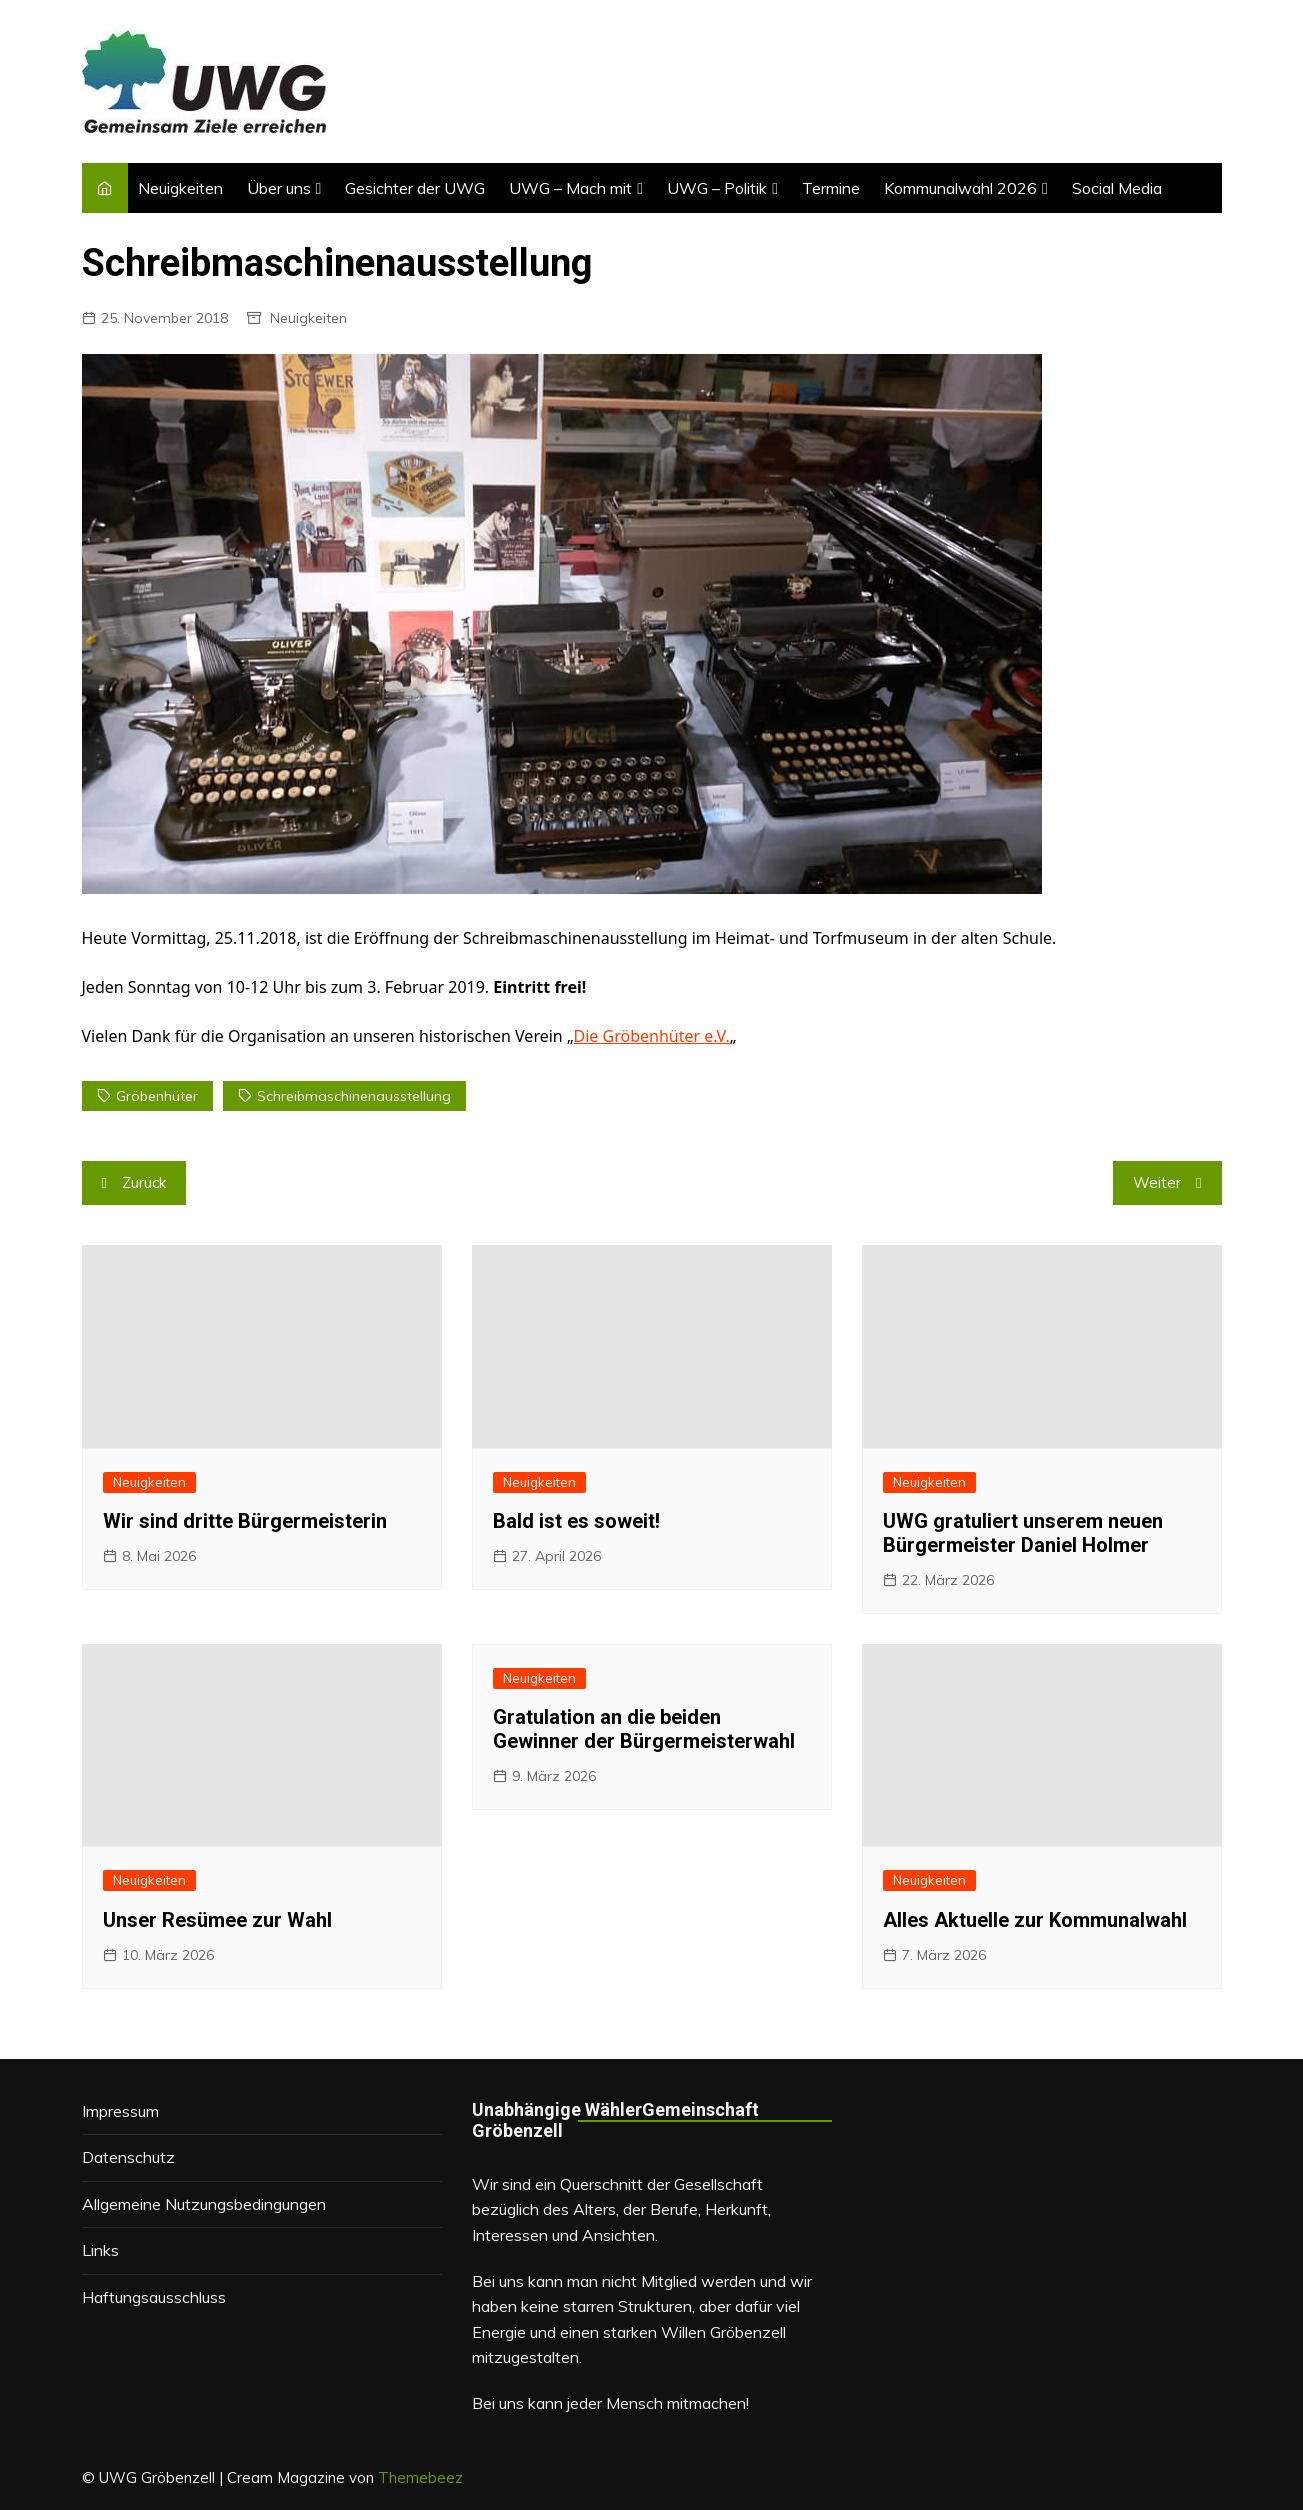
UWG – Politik (717, 188)
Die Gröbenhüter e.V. (652, 1036)
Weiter (1157, 1182)
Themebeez (420, 2477)
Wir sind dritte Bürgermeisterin (245, 1521)
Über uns (279, 188)
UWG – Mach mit (570, 188)
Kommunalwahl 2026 (960, 188)
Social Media (1117, 188)
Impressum (120, 2111)
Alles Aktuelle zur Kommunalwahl (1035, 1920)
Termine (831, 188)
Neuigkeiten (180, 188)
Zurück (144, 1182)
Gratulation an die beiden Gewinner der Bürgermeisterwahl (644, 1729)
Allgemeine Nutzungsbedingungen (204, 2204)
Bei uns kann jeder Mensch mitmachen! (610, 2403)
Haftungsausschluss (154, 2297)
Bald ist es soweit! (576, 1521)
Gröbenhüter (157, 1096)
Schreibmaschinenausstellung (354, 1096)
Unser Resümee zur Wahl (217, 1920)
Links (100, 2250)
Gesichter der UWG (415, 188)
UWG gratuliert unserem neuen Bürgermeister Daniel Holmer (1023, 1533)
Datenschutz (128, 2157)
